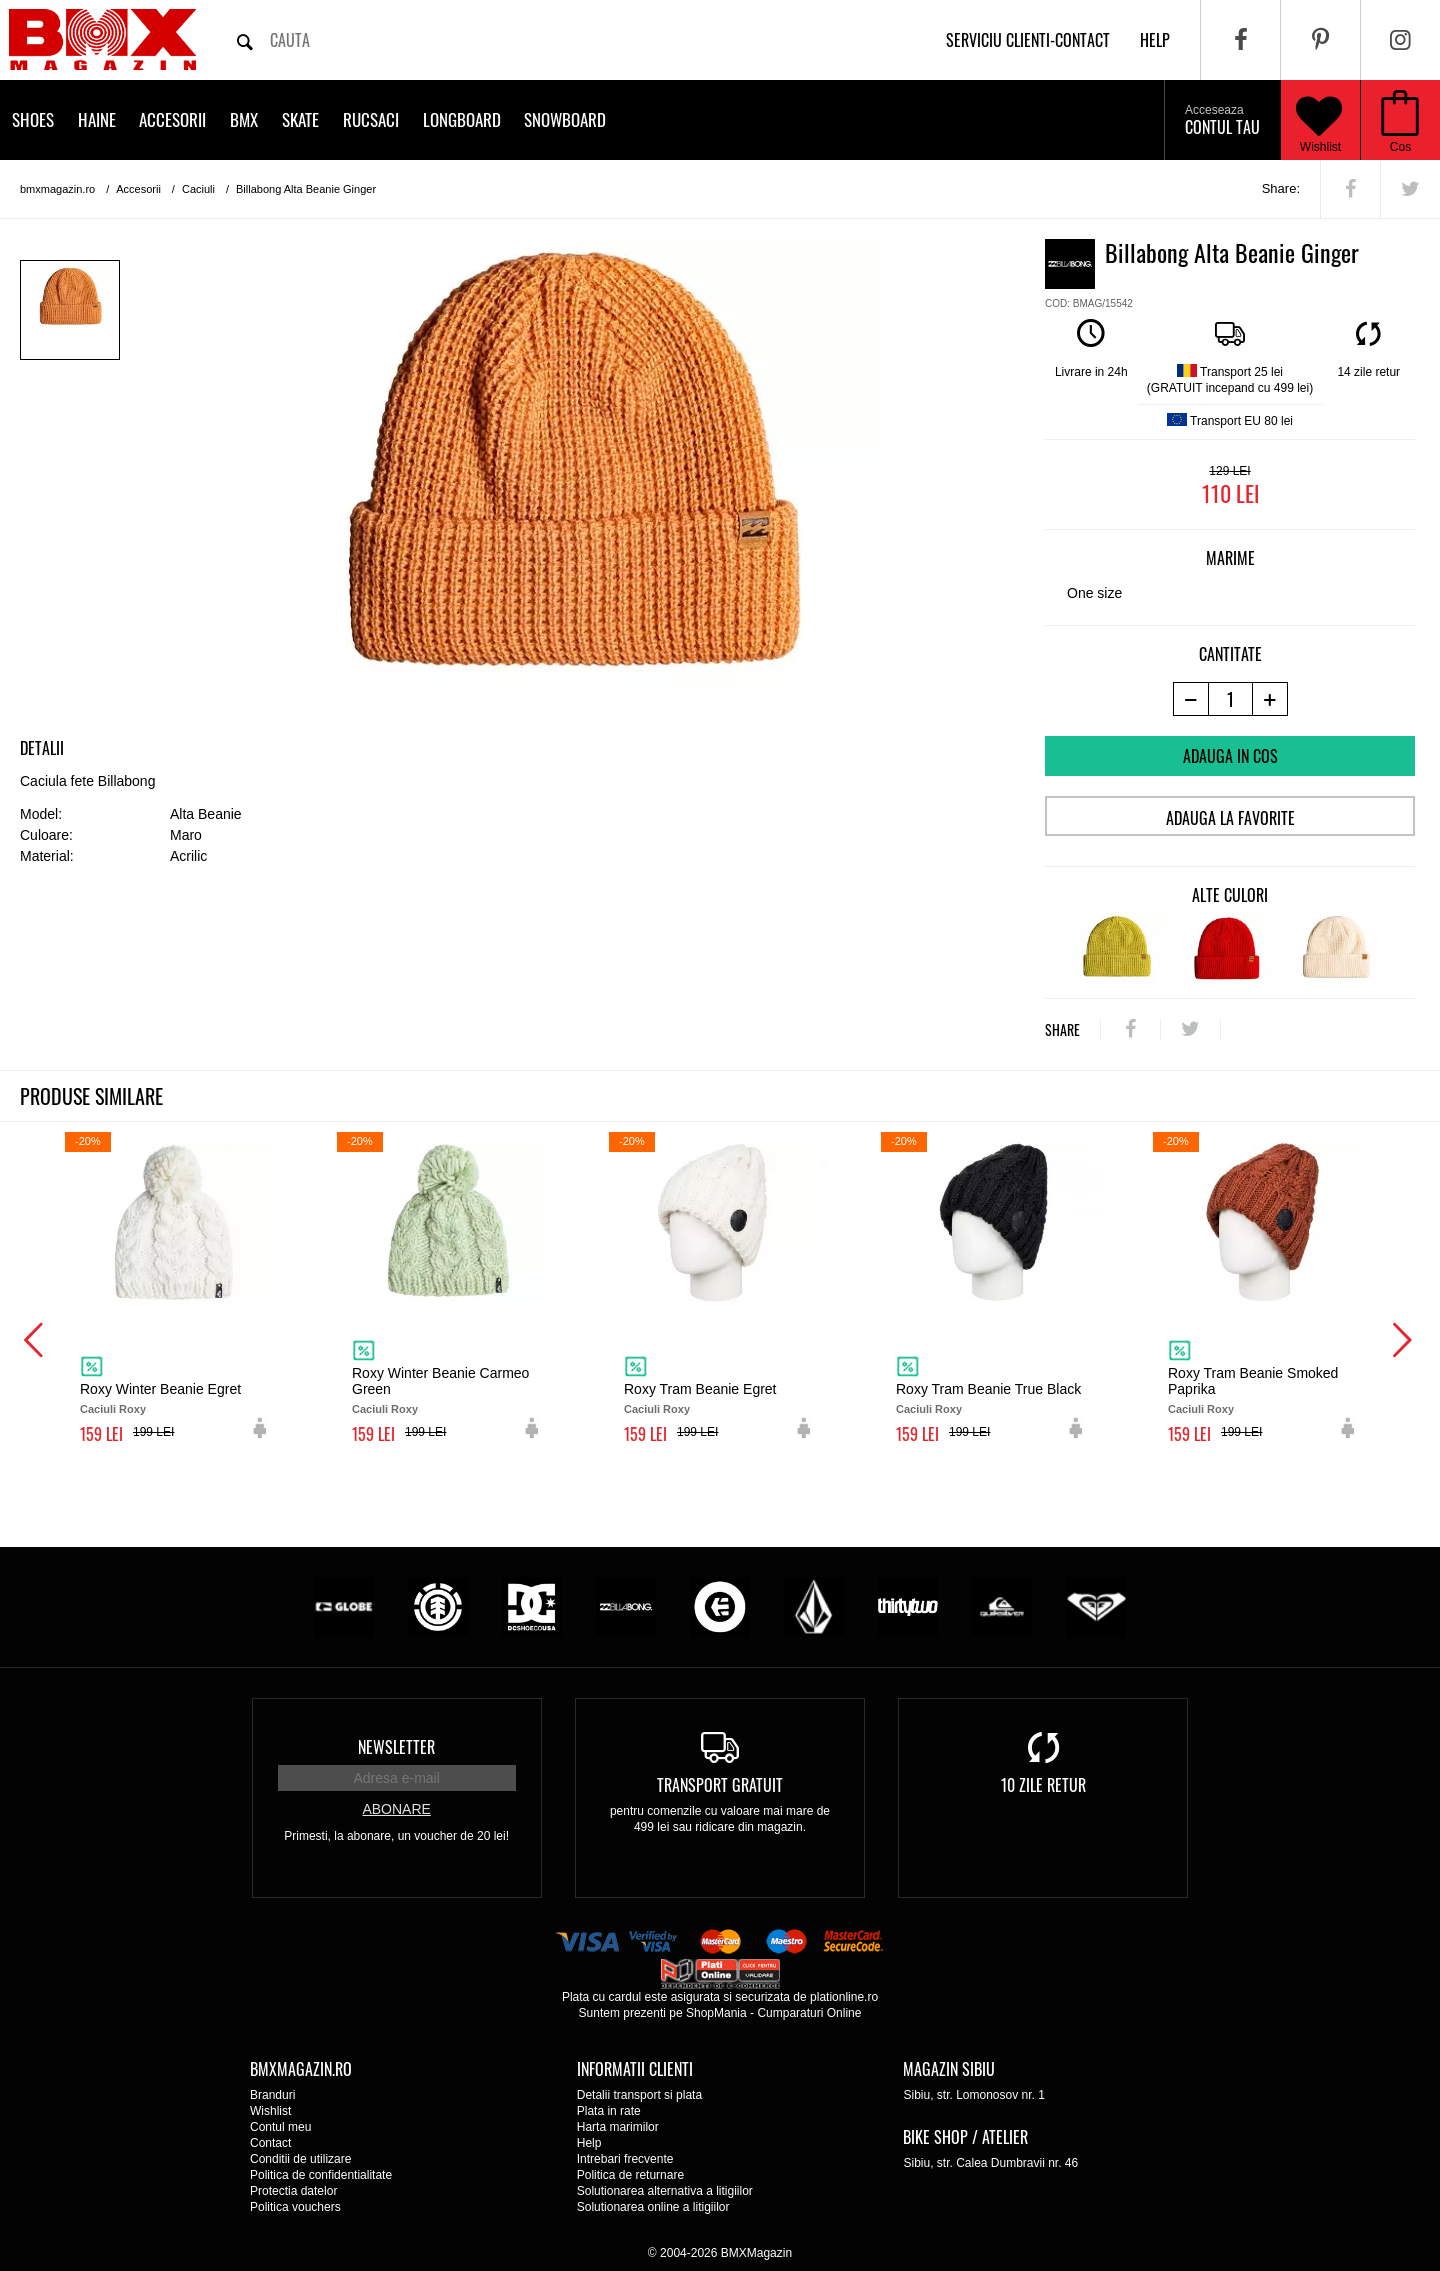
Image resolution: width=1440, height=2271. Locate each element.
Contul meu (280, 2127)
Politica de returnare (630, 2175)
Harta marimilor (618, 2127)
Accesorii (172, 119)
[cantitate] (1230, 699)
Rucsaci (371, 119)
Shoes (33, 119)
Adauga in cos (1230, 756)
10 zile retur (1043, 1785)
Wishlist (1319, 120)
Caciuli (198, 189)
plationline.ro (844, 1997)
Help (589, 2143)
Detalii (42, 748)
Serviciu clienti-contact (1028, 40)
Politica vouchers (295, 2207)
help (1155, 40)
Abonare (396, 1809)
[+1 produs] (1270, 699)
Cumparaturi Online (809, 2013)
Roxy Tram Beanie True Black (988, 1389)
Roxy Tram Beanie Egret (700, 1389)
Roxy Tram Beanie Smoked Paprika (1253, 1381)
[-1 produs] (1190, 699)
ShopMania (716, 2013)
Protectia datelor (293, 2191)
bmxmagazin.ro (57, 189)
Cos (1400, 147)
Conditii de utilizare (300, 2159)
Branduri (272, 2095)
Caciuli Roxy (113, 1409)
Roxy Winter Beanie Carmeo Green (440, 1381)
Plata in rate (609, 2111)
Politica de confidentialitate (321, 2175)
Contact (270, 2143)
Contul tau (1222, 121)
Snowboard (565, 119)
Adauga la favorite (1230, 818)
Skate (300, 119)
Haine (97, 119)
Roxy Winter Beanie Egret (160, 1389)
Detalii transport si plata (639, 2095)
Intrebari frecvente (625, 2159)
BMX (244, 119)
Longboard (462, 119)
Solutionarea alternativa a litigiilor (665, 2191)
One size (1094, 593)
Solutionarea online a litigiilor (653, 2207)
